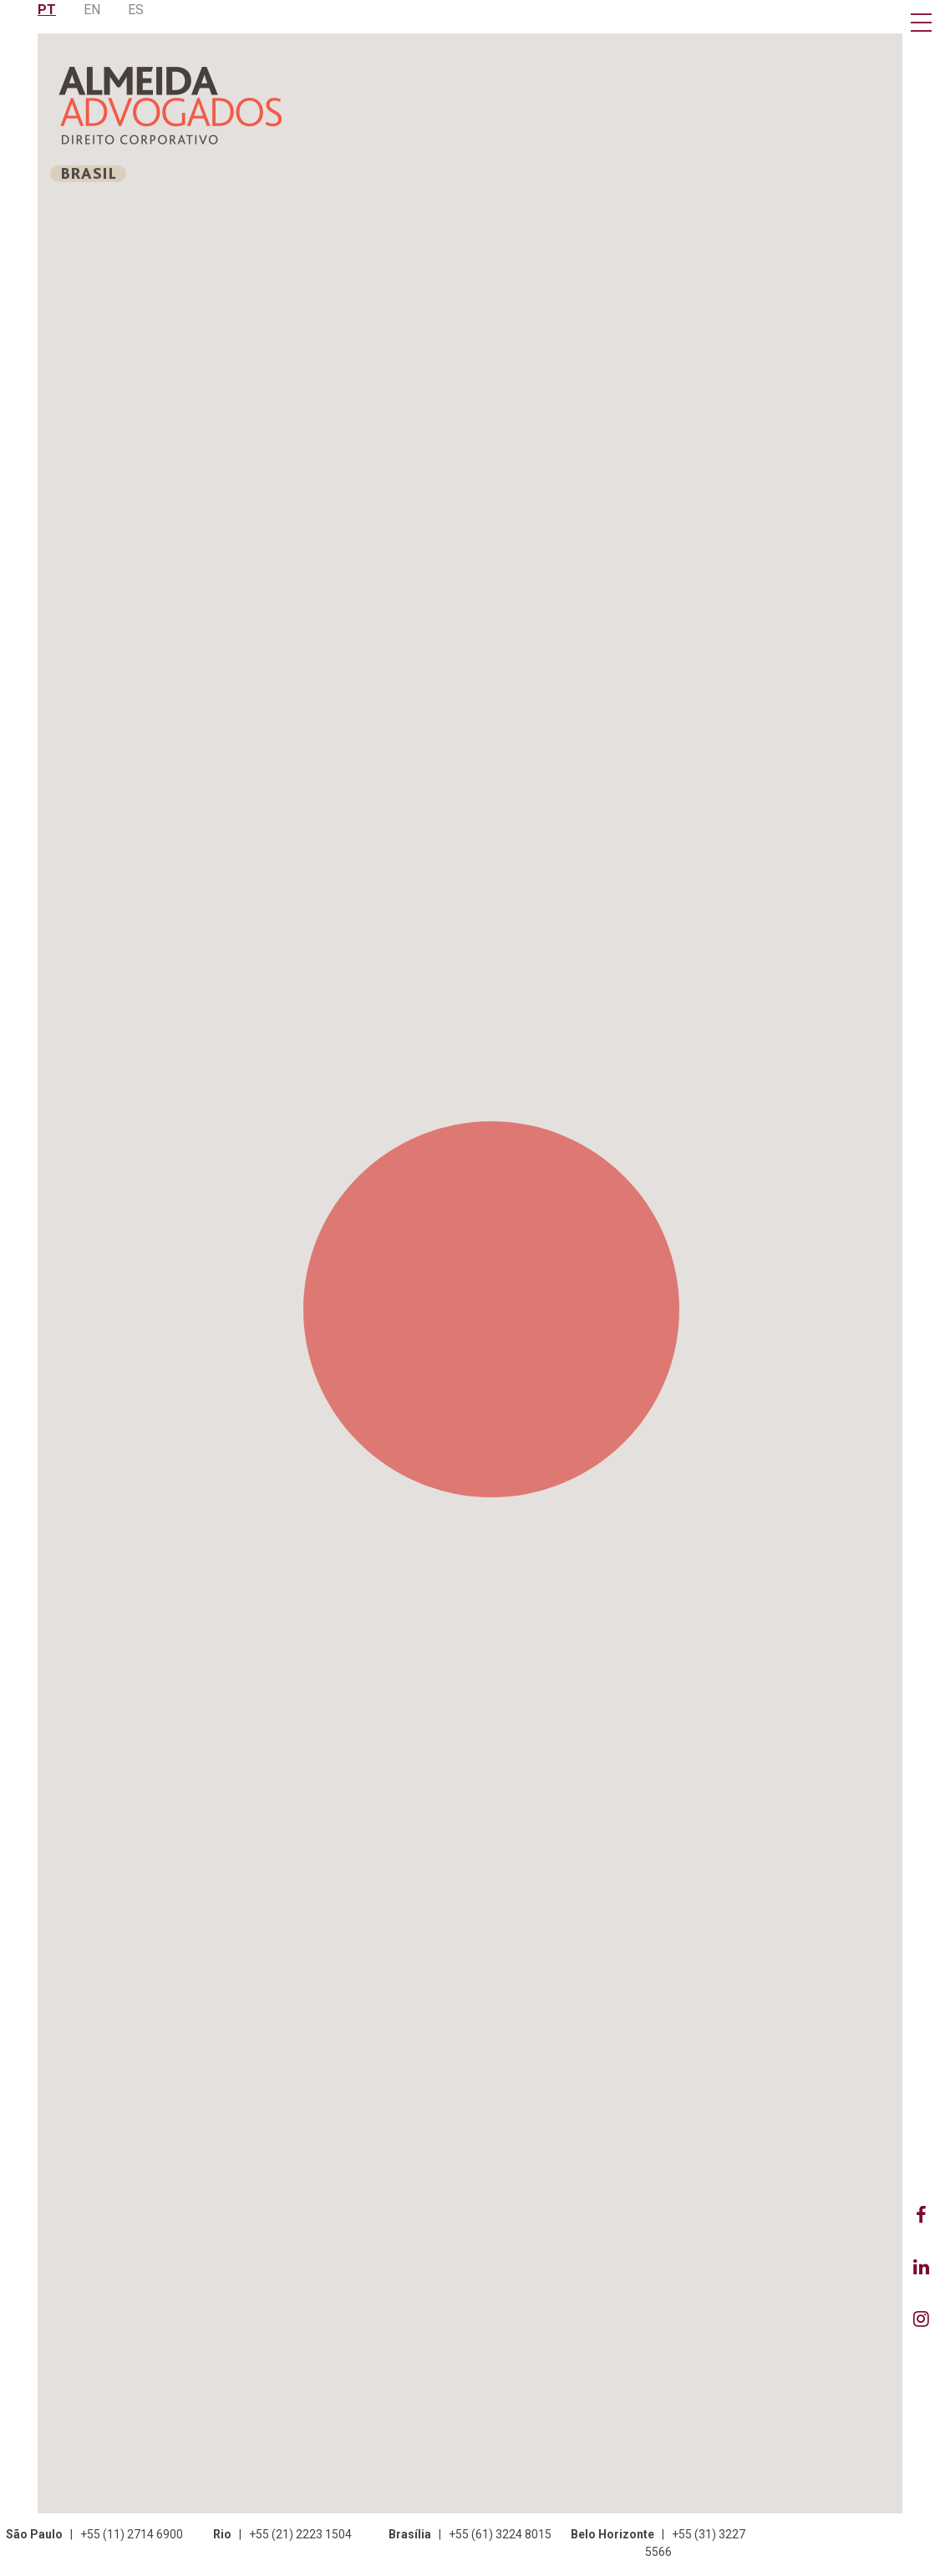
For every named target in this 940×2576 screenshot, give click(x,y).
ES (136, 10)
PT (47, 10)
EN (92, 10)
